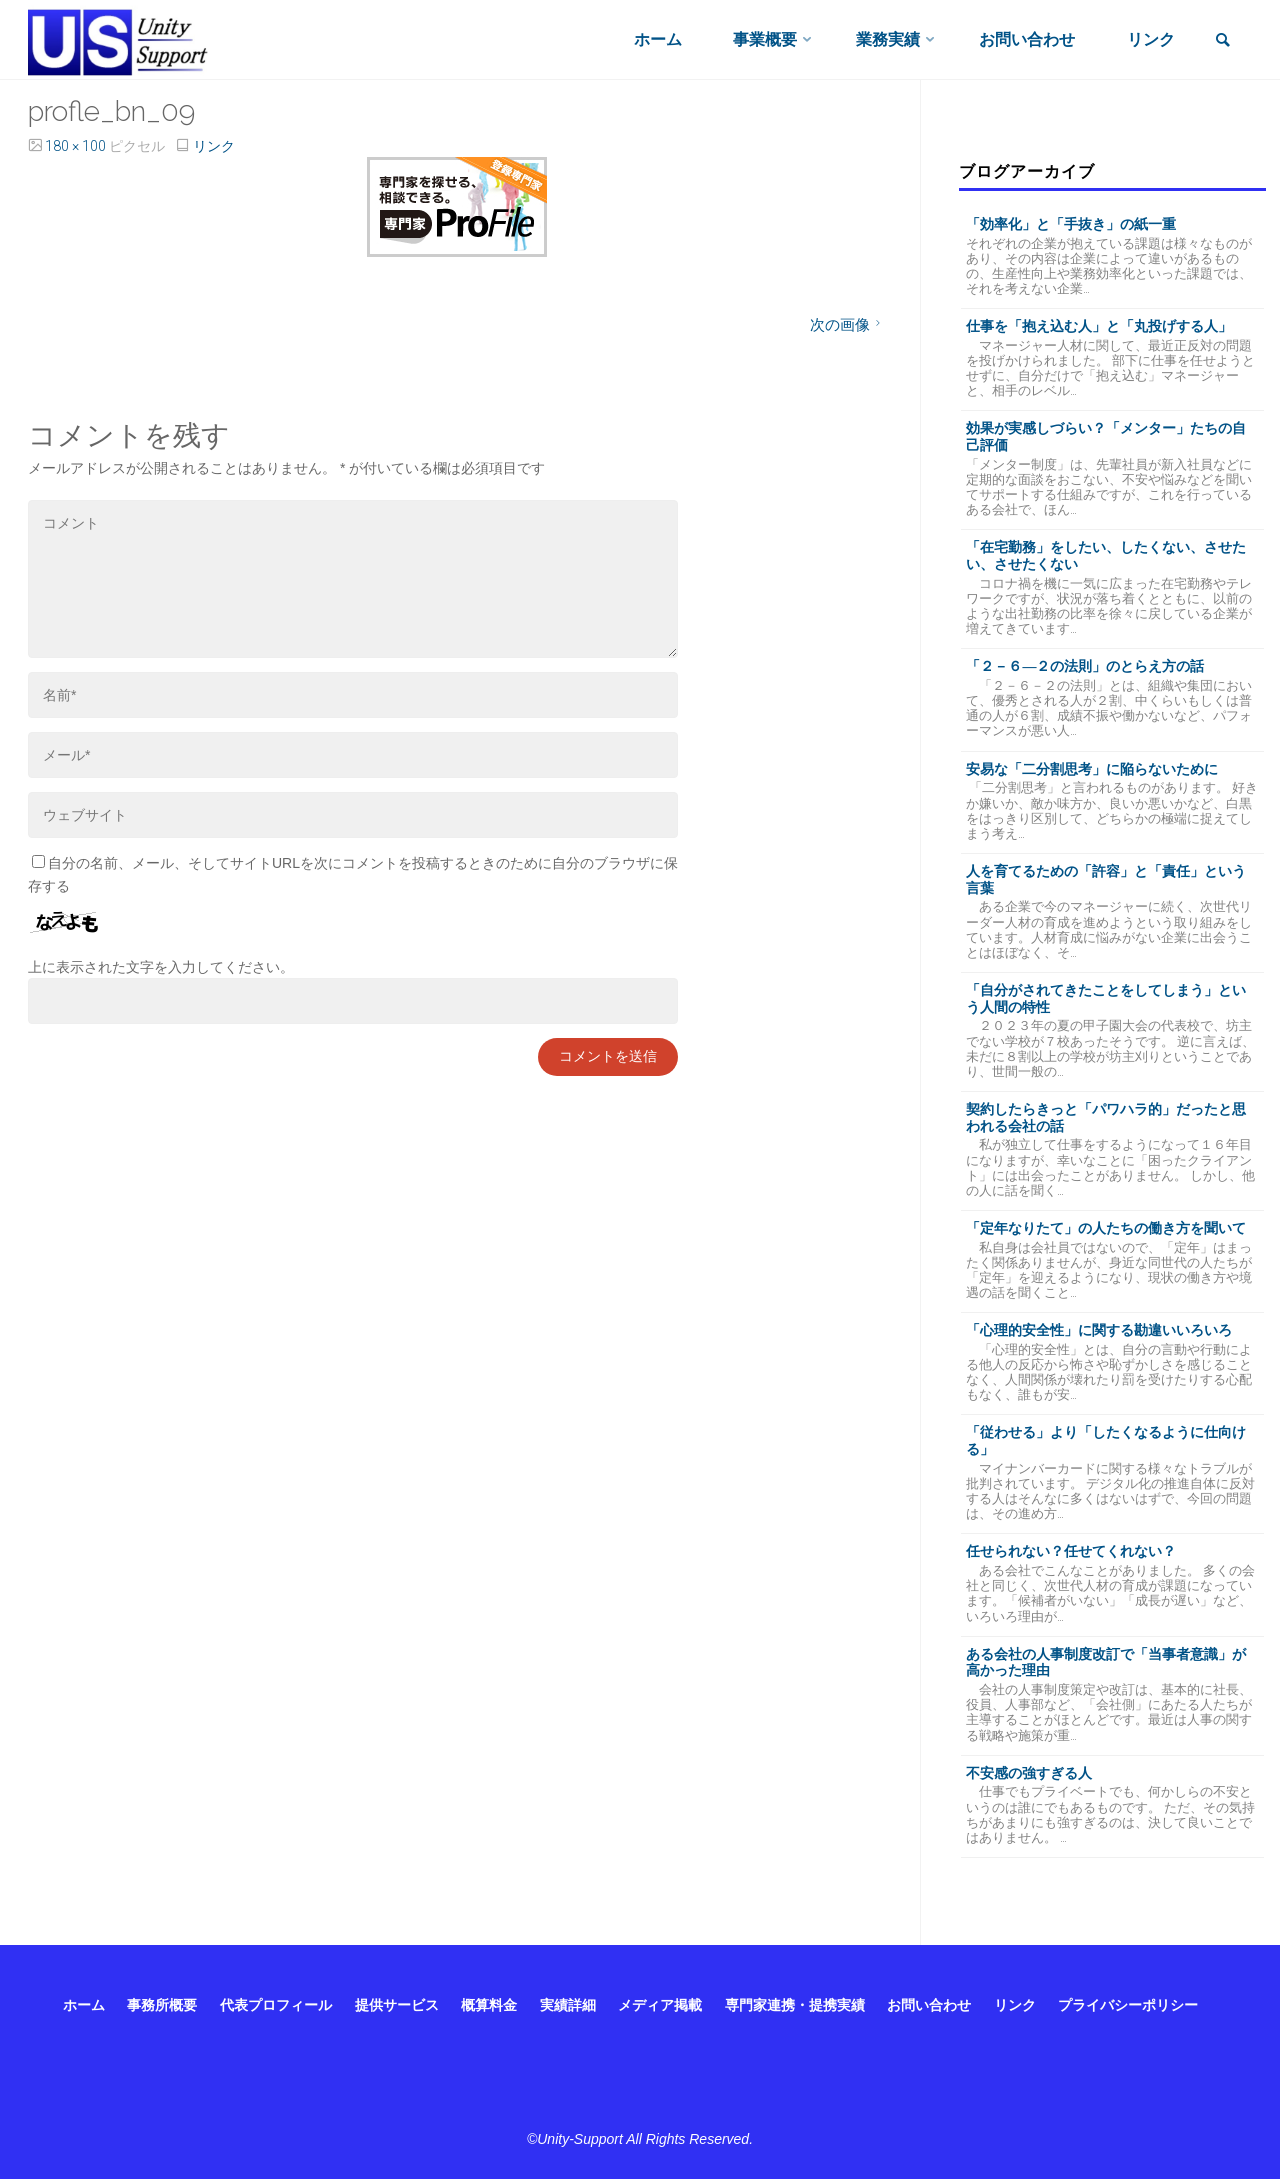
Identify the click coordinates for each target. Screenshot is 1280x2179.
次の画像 (847, 324)
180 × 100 (77, 146)
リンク (214, 146)
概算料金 (489, 2005)
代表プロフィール (276, 2005)
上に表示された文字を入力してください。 (161, 967)
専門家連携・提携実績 (795, 2005)
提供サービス (397, 2005)
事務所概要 (162, 2005)
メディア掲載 (660, 2005)
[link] (1223, 41)
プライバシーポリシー (1128, 2005)
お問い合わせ (929, 2005)
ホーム (84, 2005)
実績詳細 (568, 2005)
